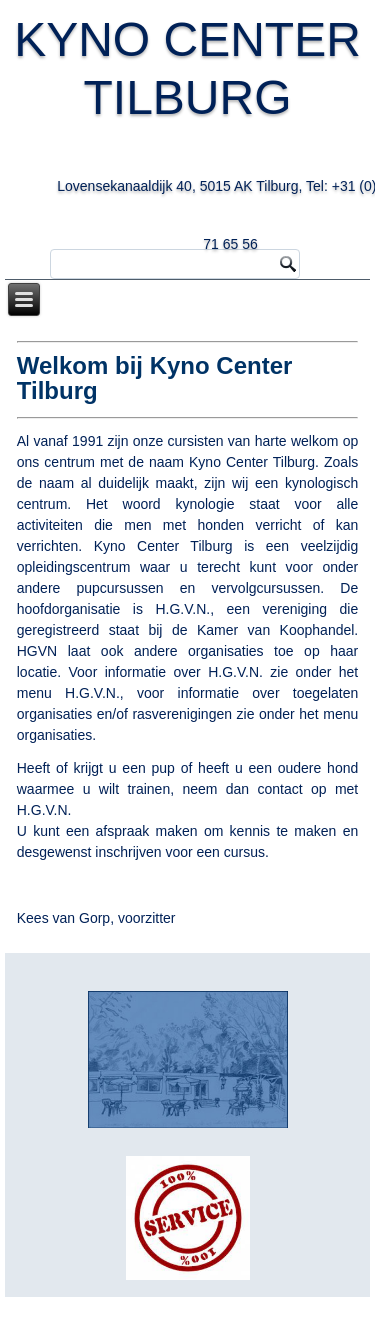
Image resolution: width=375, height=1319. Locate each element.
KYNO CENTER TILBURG (188, 127)
